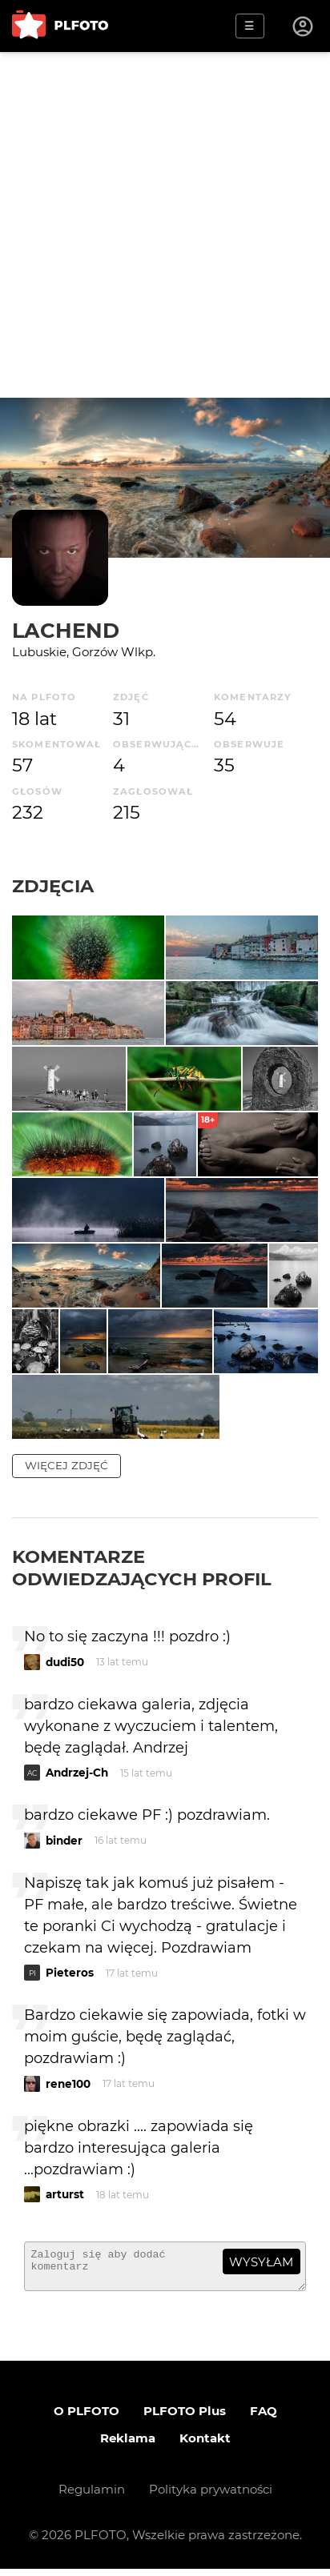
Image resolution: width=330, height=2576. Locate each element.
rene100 (68, 2083)
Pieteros (70, 1972)
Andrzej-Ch (77, 1772)
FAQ (263, 2418)
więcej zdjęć (66, 1465)
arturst (65, 2194)
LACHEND (65, 630)
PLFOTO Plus (184, 2418)
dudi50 (65, 1662)
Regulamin (91, 2496)
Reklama (127, 2445)
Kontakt (205, 2445)
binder (64, 1840)
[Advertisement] (165, 225)
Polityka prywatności (210, 2496)
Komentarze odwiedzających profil (142, 1567)
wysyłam (261, 2262)
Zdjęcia (53, 886)
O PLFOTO (86, 2418)
